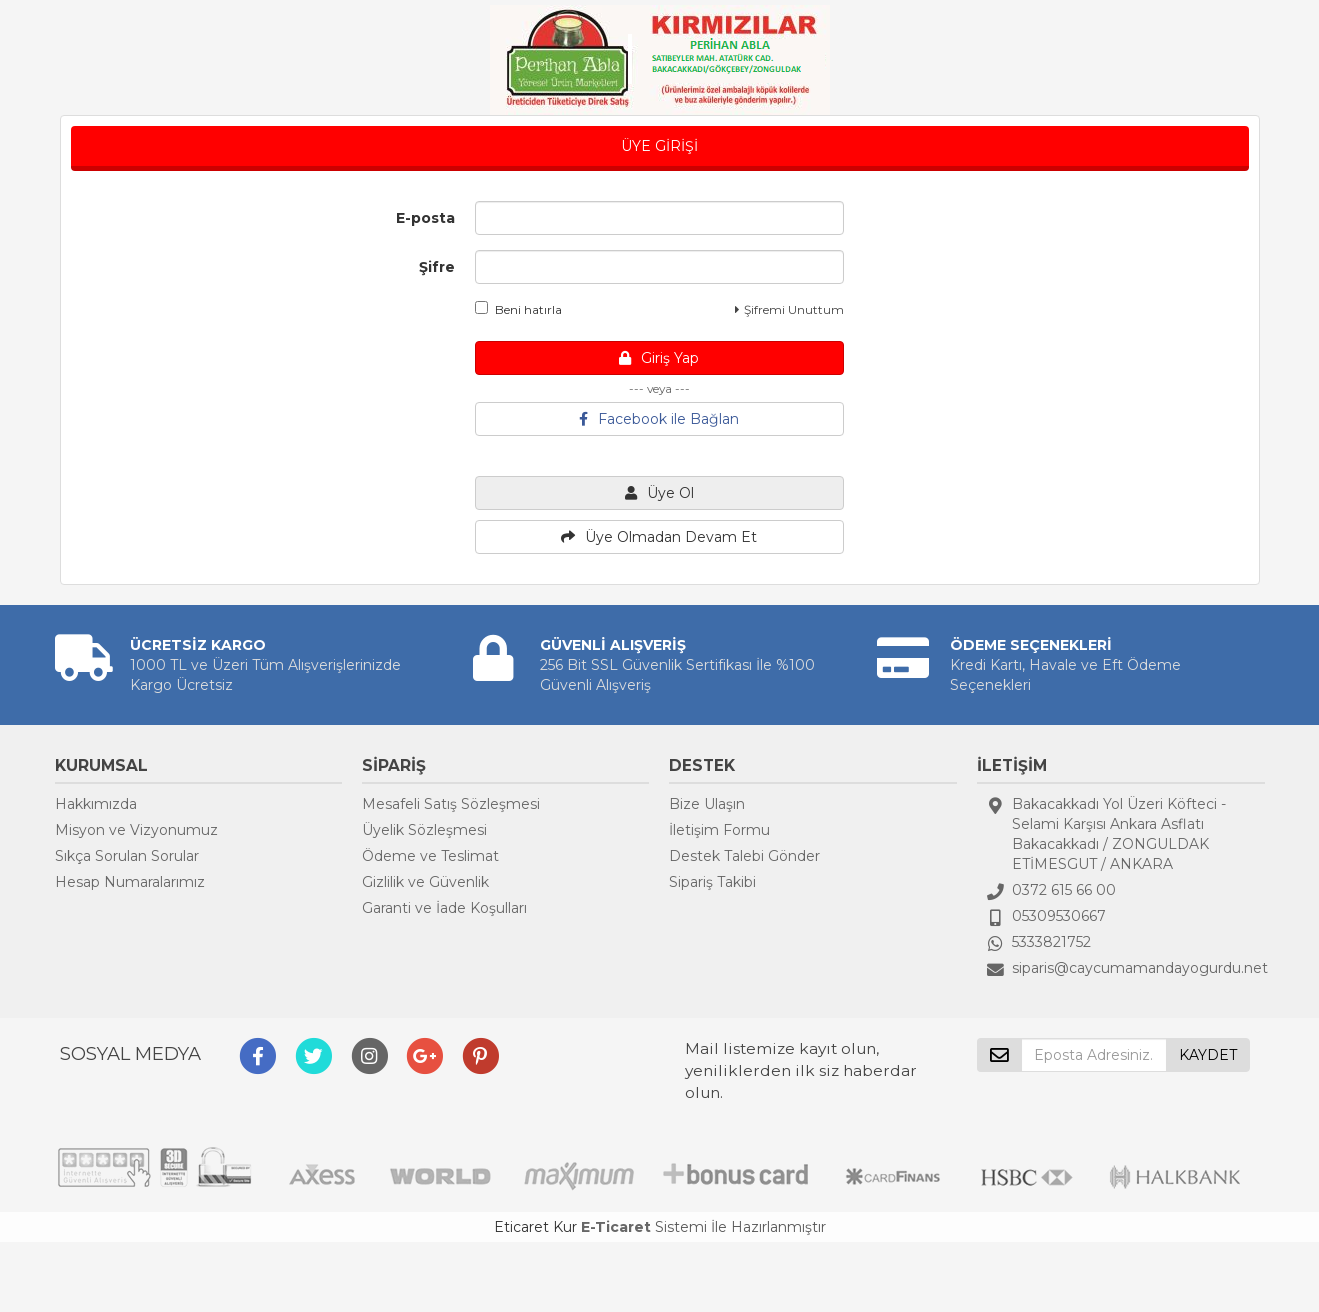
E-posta (425, 218)
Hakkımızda (96, 804)
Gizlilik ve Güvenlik (425, 882)
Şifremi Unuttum (789, 309)
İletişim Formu (719, 830)
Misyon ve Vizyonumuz (136, 830)
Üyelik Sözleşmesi (424, 830)
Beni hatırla (518, 309)
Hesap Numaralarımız (130, 882)
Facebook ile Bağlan (659, 419)
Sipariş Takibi (712, 882)
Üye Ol (659, 493)
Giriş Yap (659, 358)
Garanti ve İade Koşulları (444, 908)
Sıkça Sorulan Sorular (127, 856)
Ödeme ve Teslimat (430, 856)
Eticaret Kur (535, 1227)
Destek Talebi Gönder (744, 856)
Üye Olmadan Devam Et (659, 537)
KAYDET (1208, 1055)
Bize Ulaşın (707, 804)
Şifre (437, 267)
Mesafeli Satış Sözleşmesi (451, 804)
